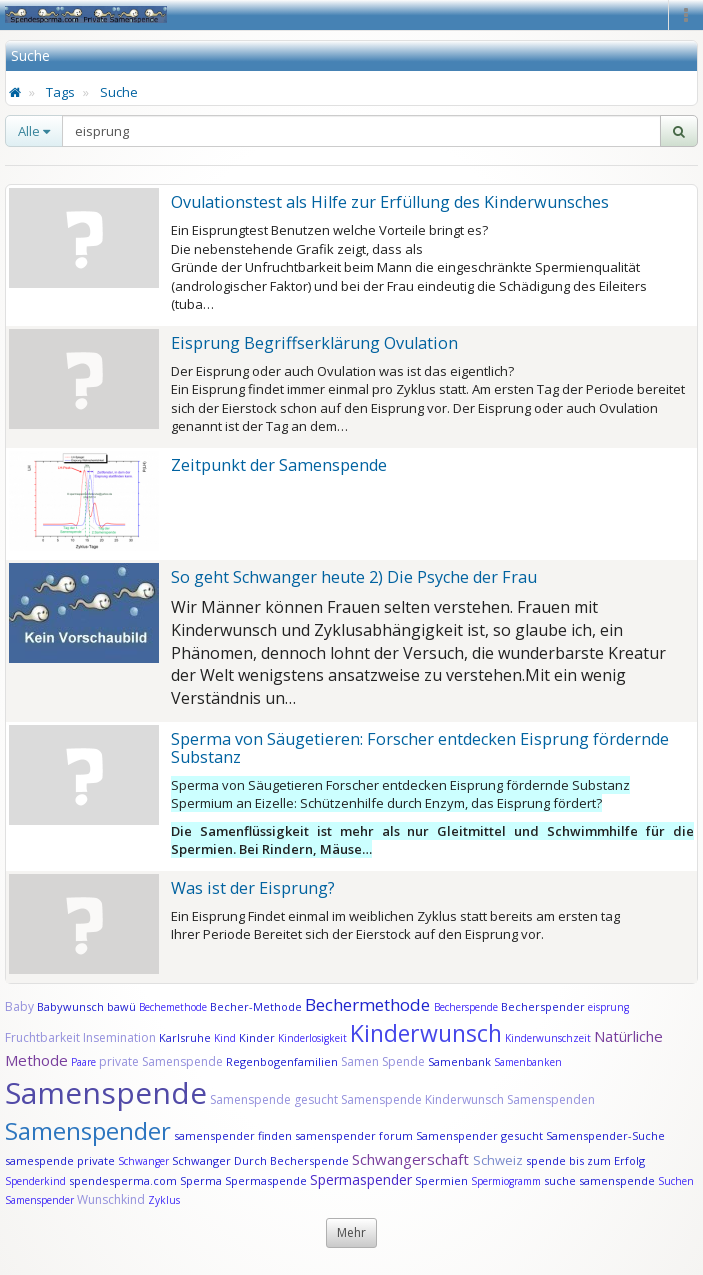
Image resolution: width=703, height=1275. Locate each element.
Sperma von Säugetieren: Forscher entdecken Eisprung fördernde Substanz (420, 748)
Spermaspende (266, 1180)
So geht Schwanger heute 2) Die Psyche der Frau (354, 577)
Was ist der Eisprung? (253, 888)
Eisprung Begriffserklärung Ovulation (314, 343)
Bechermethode (369, 1004)
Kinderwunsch (426, 1033)
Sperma (201, 1180)
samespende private (60, 1160)
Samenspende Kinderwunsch (422, 1099)
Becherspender (544, 1006)
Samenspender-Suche (605, 1135)
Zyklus (164, 1200)
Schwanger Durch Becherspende (260, 1160)
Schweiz (498, 1160)
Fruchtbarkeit (44, 1037)
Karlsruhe (185, 1037)
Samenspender (88, 1130)
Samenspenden (551, 1099)
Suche (119, 92)
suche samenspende (599, 1180)
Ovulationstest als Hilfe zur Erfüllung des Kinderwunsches (390, 202)
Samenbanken (528, 1062)
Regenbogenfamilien (282, 1061)
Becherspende (466, 1007)
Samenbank (459, 1061)
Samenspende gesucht (274, 1099)
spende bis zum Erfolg (585, 1160)
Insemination (119, 1037)
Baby (19, 1006)
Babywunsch (70, 1006)
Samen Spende (383, 1061)
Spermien (441, 1180)
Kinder (257, 1037)
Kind (226, 1038)
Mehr (351, 1232)
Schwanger (143, 1161)
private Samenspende (161, 1061)
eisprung (608, 1007)
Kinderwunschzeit (548, 1038)
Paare (85, 1062)
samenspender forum (354, 1135)
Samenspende (106, 1092)
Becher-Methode (256, 1006)
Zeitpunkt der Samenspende (279, 465)
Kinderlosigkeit (314, 1038)
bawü (121, 1006)
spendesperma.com (123, 1180)
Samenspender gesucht (479, 1135)
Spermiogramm (506, 1181)
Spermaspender (361, 1179)
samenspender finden (233, 1135)
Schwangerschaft (412, 1159)
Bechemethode (173, 1007)
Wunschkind (111, 1199)
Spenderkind (35, 1181)
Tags (60, 92)
